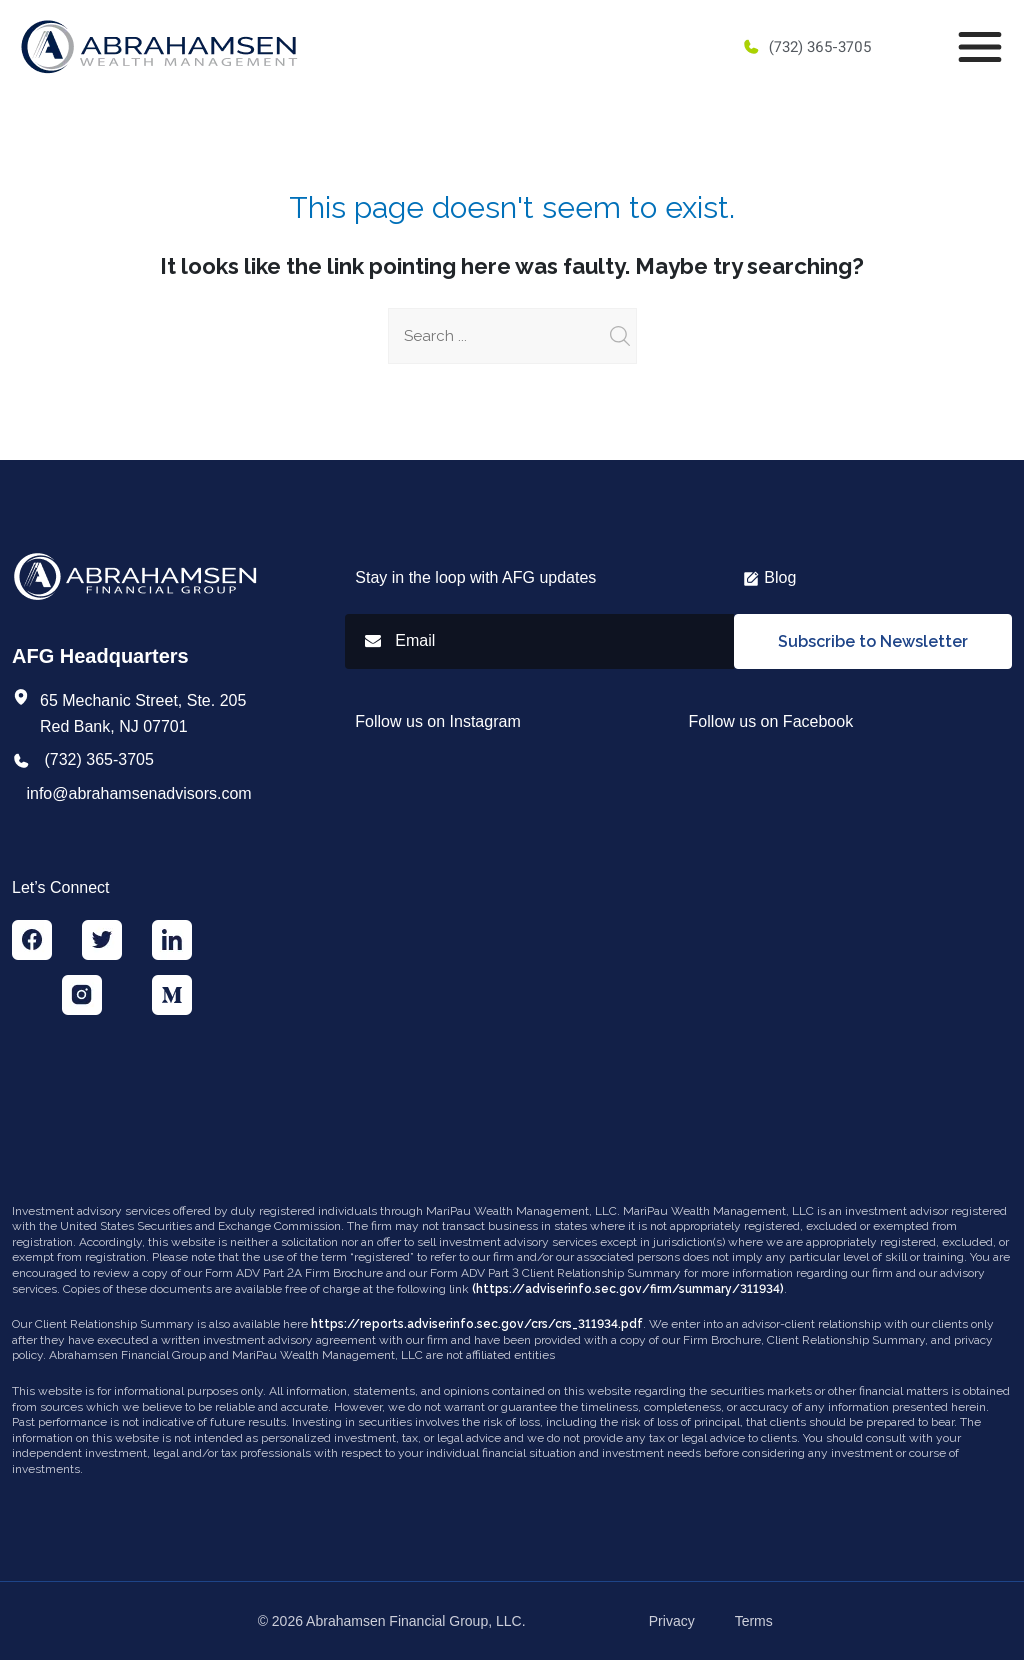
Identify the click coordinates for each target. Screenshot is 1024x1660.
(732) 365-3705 (806, 47)
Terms (754, 1621)
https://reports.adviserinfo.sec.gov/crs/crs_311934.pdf (477, 1324)
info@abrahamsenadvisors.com (138, 793)
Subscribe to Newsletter (873, 641)
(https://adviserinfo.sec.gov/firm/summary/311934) (628, 1289)
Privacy (672, 1621)
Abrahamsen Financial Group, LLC (414, 1621)
